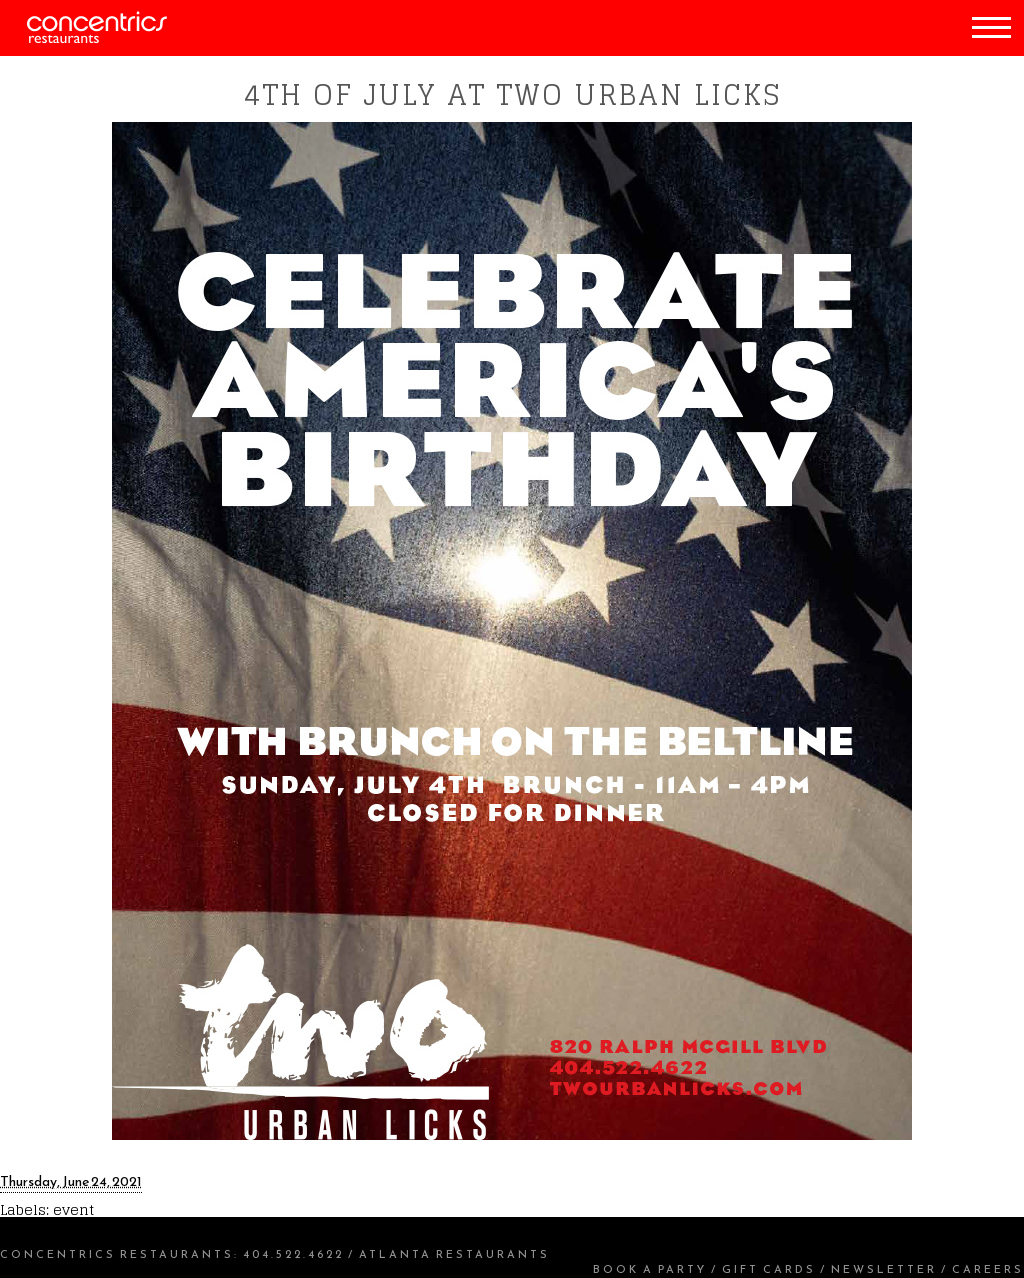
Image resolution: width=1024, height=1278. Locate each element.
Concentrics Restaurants (117, 1254)
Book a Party (650, 1269)
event (73, 1209)
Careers (988, 1269)
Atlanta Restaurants (454, 1254)
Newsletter (884, 1269)
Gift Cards (769, 1269)
